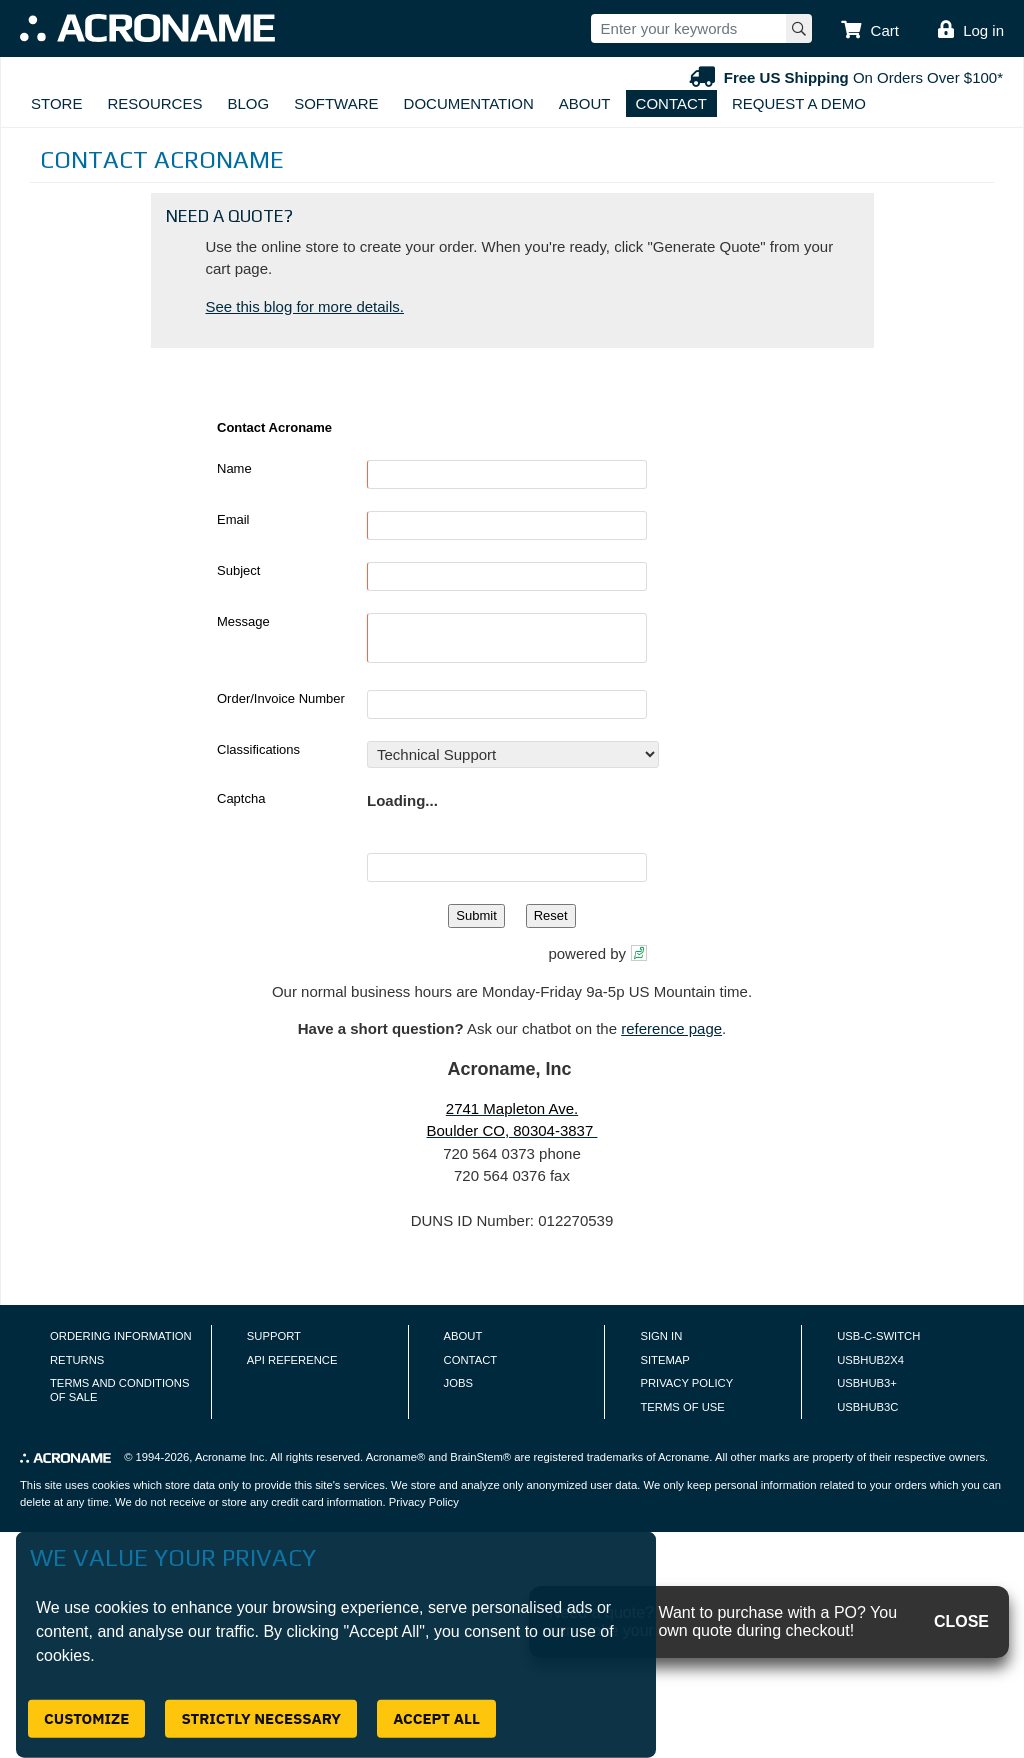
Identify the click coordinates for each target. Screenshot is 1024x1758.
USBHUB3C (867, 1407)
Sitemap (664, 1360)
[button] (870, 31)
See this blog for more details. (305, 306)
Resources (154, 103)
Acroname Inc (229, 1457)
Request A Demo (799, 103)
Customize (86, 1718)
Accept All (436, 1718)
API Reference (292, 1360)
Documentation (469, 103)
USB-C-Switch (878, 1336)
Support (274, 1336)
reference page (671, 1028)
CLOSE (961, 1621)
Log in (983, 30)
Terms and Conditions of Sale (119, 1390)
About (585, 103)
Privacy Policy (686, 1383)
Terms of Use (682, 1407)
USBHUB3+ (867, 1383)
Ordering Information (121, 1336)
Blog (248, 103)
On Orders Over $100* (844, 77)
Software (336, 103)
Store (56, 103)
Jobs (458, 1383)
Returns (77, 1360)
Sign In (661, 1336)
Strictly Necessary (261, 1718)
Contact (671, 103)
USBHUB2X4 (870, 1360)
